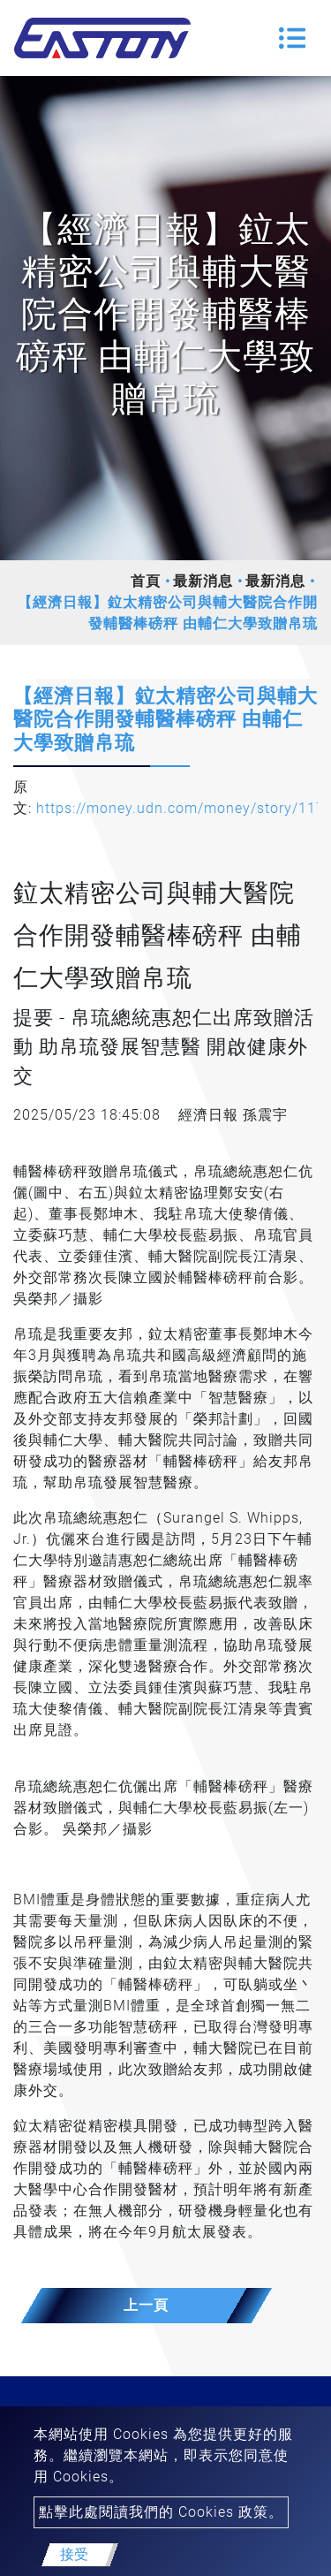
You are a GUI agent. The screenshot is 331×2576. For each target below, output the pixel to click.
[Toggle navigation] (292, 38)
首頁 (146, 581)
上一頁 (146, 2305)
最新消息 (203, 581)
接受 (74, 2554)
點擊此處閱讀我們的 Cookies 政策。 (161, 2512)
